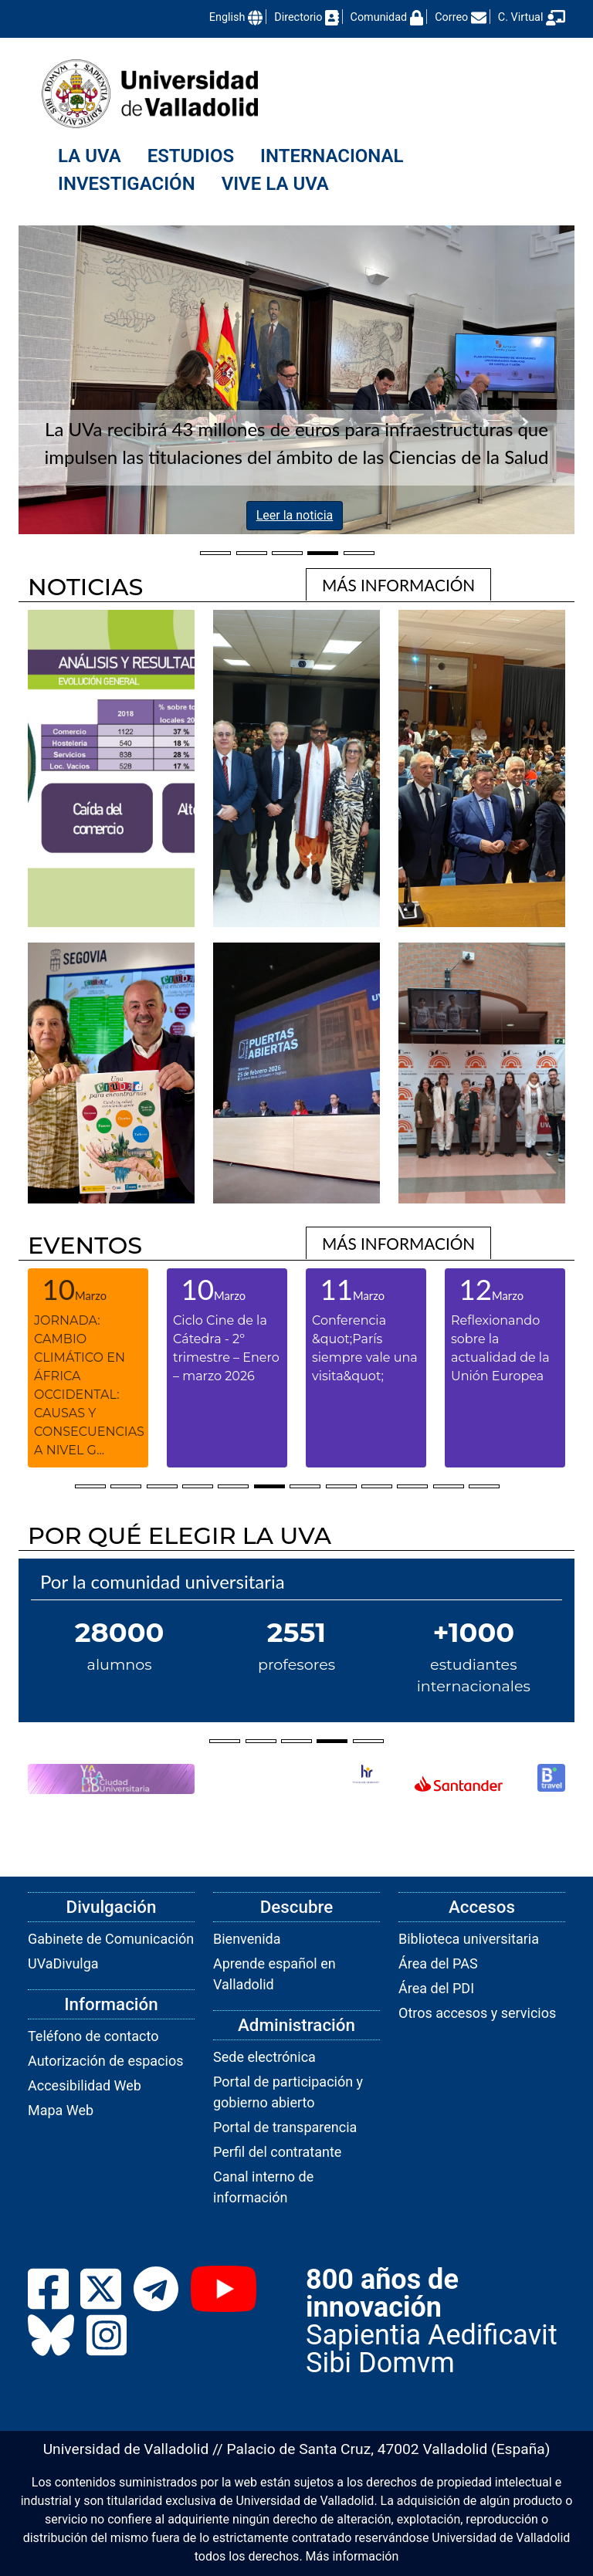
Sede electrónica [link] (264, 2057)
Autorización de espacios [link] (105, 2061)
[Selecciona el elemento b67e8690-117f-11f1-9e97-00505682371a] (251, 551)
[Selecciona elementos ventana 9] (377, 1484)
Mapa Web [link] (60, 2110)
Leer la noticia (295, 515)
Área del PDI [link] (436, 1988)
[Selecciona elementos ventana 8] (340, 1484)
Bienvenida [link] (247, 1939)
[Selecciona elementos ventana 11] (448, 1484)
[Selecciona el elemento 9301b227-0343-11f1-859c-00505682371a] (287, 551)
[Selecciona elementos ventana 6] (269, 1484)
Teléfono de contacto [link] (93, 2036)
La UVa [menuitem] (89, 156)
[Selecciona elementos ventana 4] (197, 1484)
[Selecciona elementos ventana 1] (90, 1484)
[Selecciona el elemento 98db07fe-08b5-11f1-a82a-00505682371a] (215, 551)
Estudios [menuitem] (190, 156)
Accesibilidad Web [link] (84, 2085)
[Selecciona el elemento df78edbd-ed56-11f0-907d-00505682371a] (323, 551)
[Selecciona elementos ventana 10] (412, 1484)
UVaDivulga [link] (63, 1963)
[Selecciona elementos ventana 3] (162, 1484)
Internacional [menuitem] (331, 156)
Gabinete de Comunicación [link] (111, 1939)
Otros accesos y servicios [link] (477, 2013)
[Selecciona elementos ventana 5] (233, 1484)
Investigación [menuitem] (126, 184)
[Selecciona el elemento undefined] (224, 1738)
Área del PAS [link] (438, 1963)
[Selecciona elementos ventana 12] (484, 1484)
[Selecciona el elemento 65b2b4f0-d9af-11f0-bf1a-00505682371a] (359, 551)
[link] (398, 584)
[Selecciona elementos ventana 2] (126, 1484)
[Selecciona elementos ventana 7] (305, 1484)
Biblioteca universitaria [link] (468, 1939)
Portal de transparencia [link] (285, 2127)
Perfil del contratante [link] (277, 2152)
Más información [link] (352, 2556)
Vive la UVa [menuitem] (275, 184)
